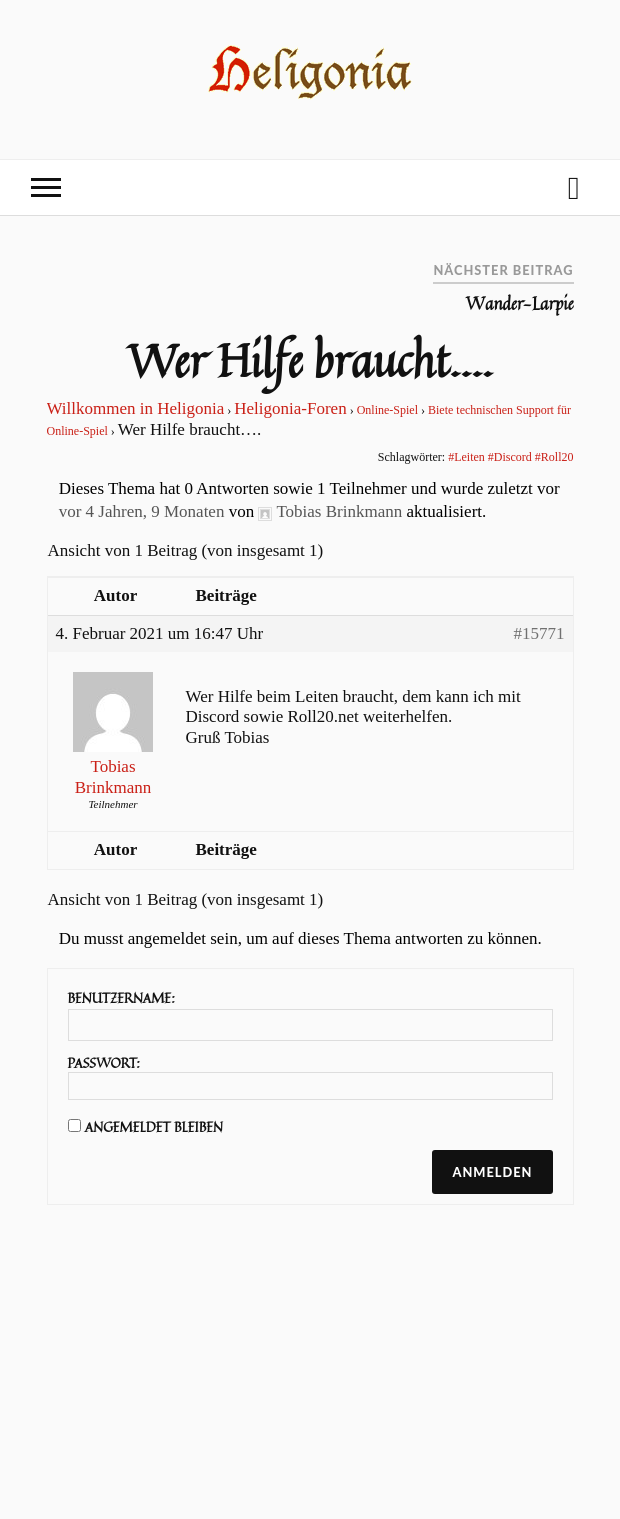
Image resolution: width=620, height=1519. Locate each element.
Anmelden (492, 1172)
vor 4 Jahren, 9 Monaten (142, 511)
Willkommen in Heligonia (136, 408)
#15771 (539, 633)
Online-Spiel (387, 410)
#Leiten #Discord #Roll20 (510, 457)
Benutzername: (121, 998)
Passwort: (104, 1063)
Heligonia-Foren (290, 408)
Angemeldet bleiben (154, 1127)
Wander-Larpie (520, 304)
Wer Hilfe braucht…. (309, 360)
